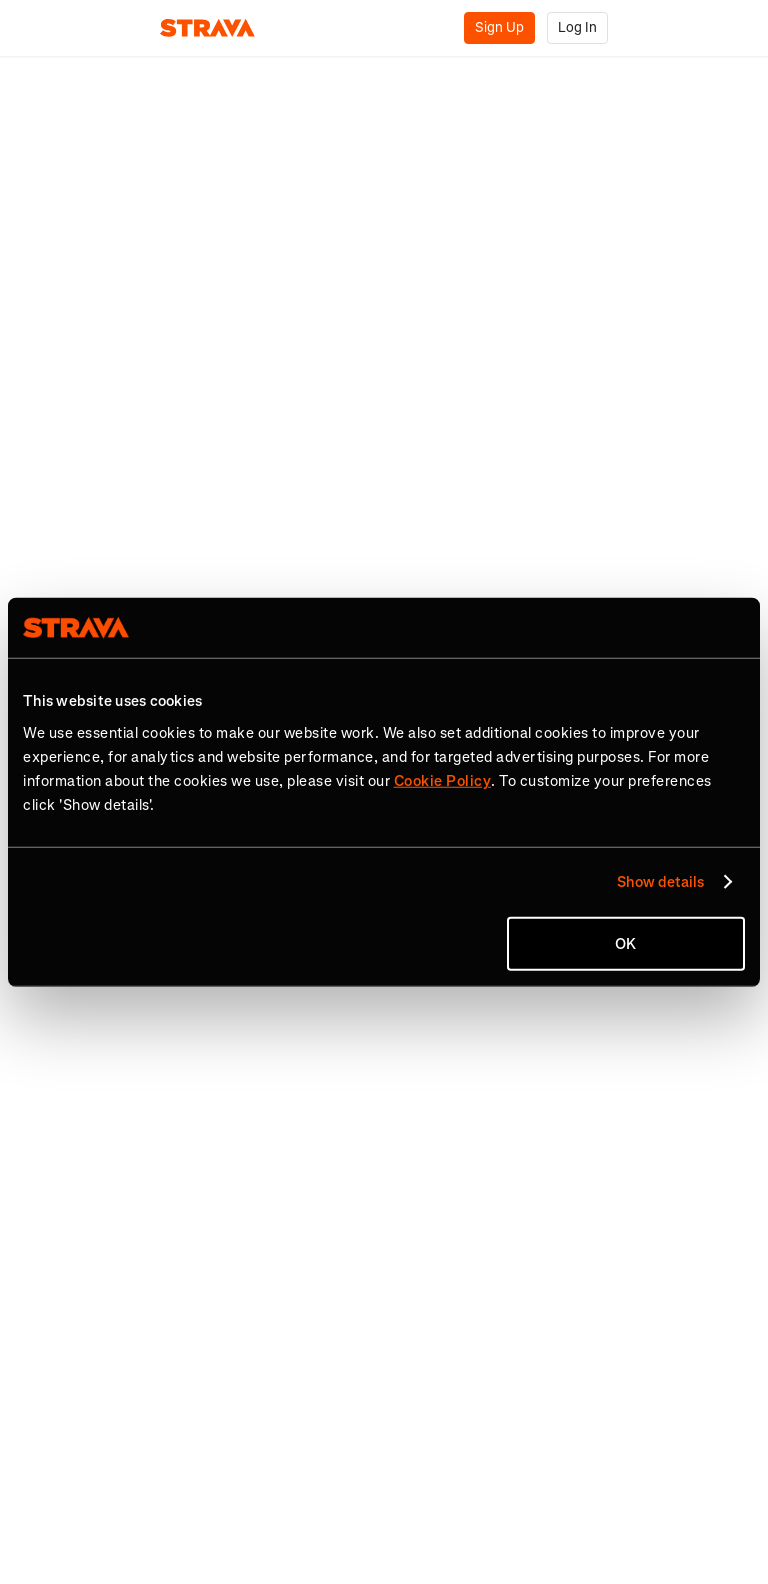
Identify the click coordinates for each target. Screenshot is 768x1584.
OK (625, 943)
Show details (660, 882)
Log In (577, 27)
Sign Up (499, 27)
